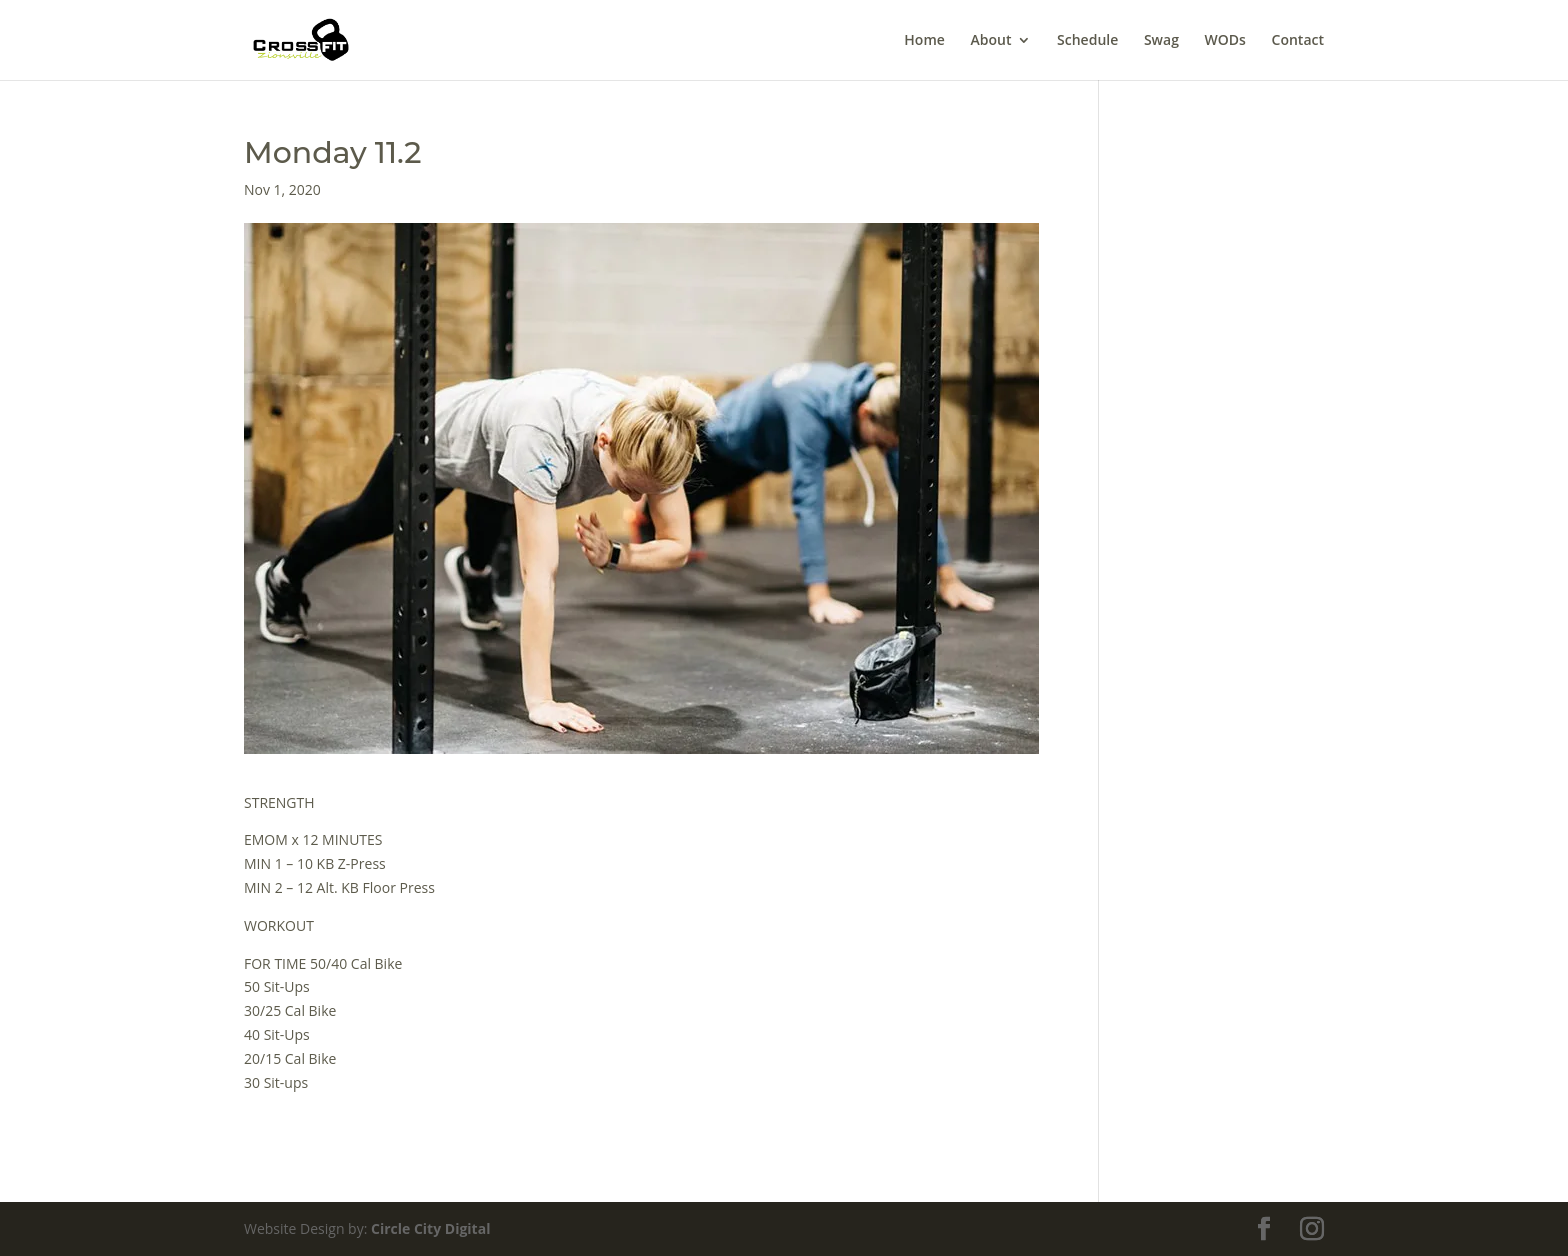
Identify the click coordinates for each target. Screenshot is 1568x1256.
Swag (1161, 41)
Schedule (1087, 41)
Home (924, 41)
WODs (1225, 41)
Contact (1298, 41)
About (990, 41)
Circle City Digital (430, 1228)
